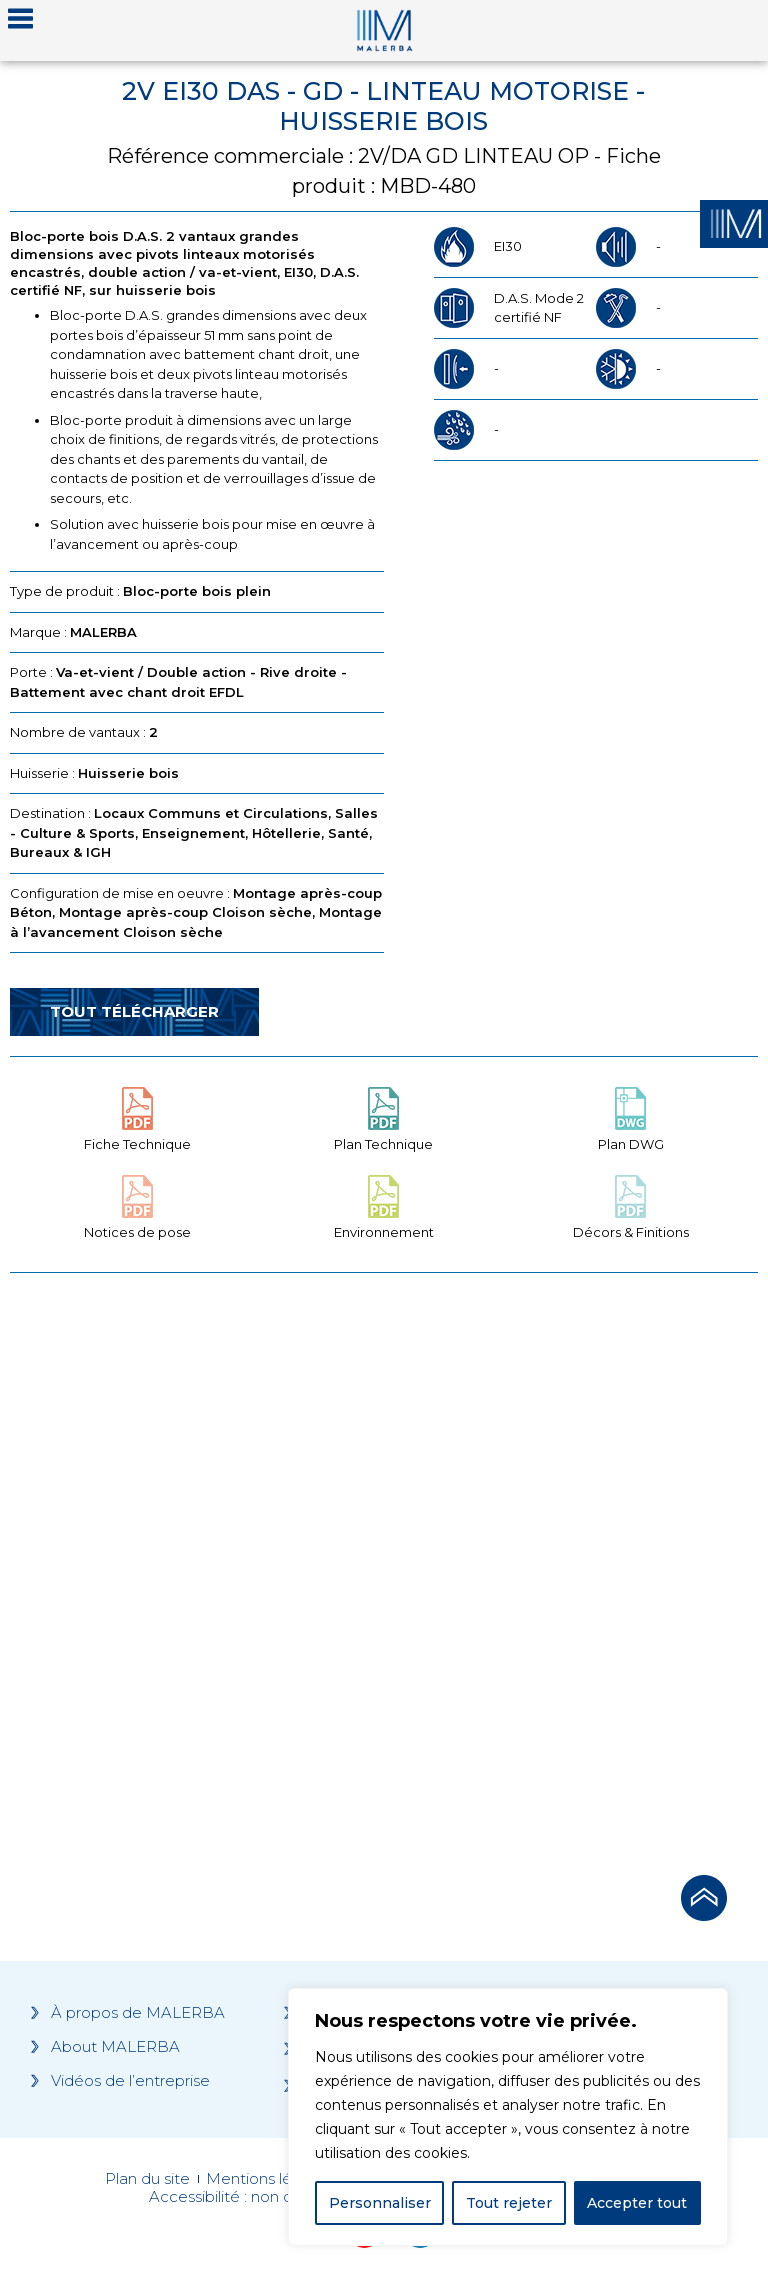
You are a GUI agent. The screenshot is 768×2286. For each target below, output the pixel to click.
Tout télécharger (134, 1011)
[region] (508, 2117)
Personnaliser (380, 2203)
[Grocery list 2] (574, 1568)
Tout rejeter (509, 2203)
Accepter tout (637, 2203)
